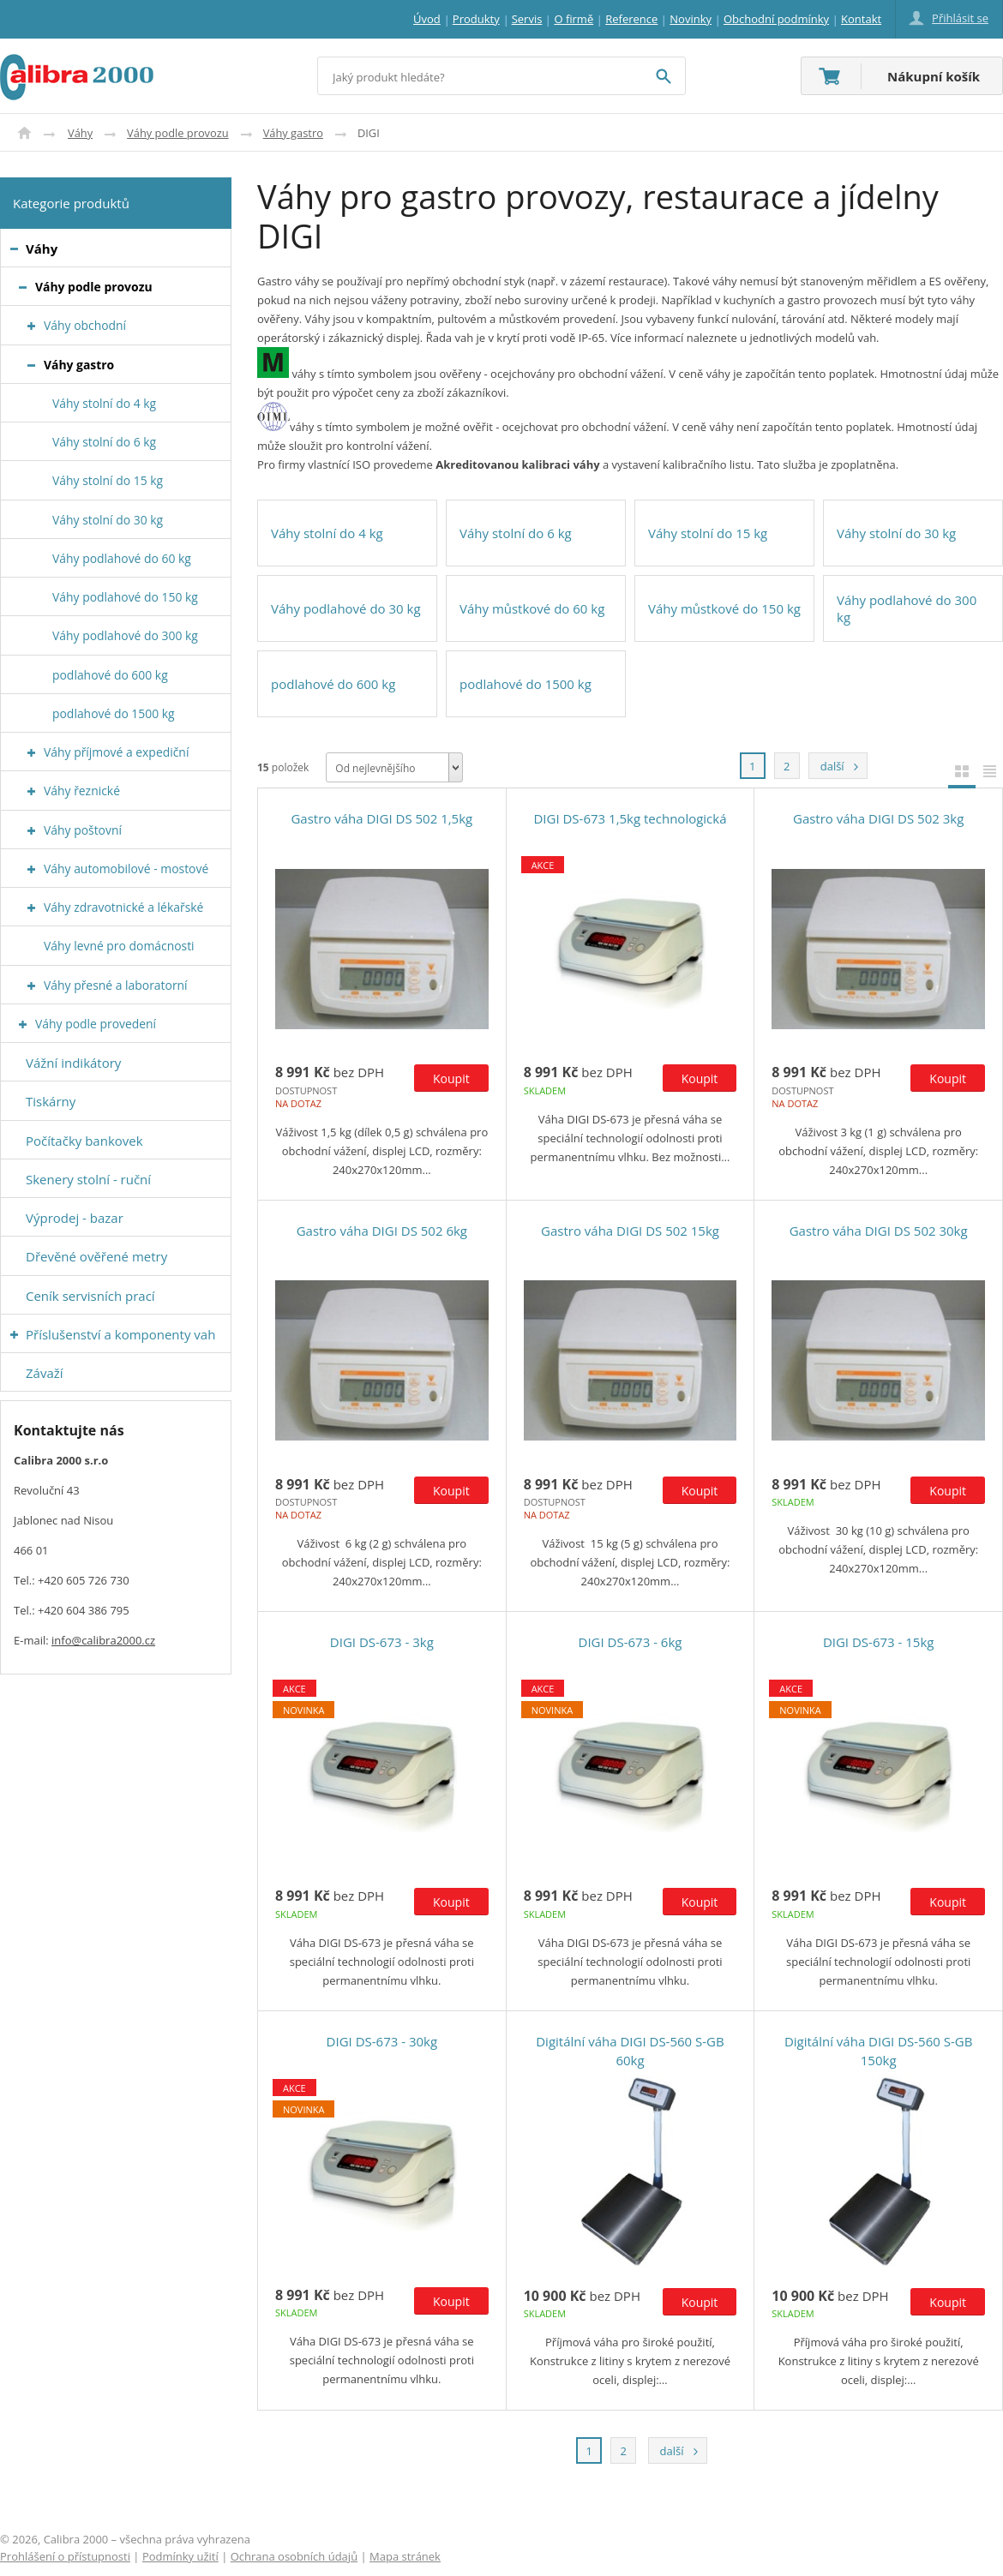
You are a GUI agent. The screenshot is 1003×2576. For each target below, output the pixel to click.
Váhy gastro (293, 133)
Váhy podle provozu (178, 133)
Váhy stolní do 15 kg (707, 533)
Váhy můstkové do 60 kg (531, 608)
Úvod (24, 133)
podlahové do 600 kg (333, 683)
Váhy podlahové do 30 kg (346, 608)
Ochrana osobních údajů (294, 2556)
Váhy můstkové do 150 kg (724, 608)
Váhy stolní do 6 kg (515, 533)
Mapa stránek (405, 2556)
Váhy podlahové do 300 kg (906, 608)
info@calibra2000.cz (103, 1640)
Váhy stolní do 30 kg (896, 533)
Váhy (80, 133)
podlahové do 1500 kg (525, 683)
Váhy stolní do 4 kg (327, 533)
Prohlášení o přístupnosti (65, 2556)
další (826, 763)
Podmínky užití (180, 2556)
